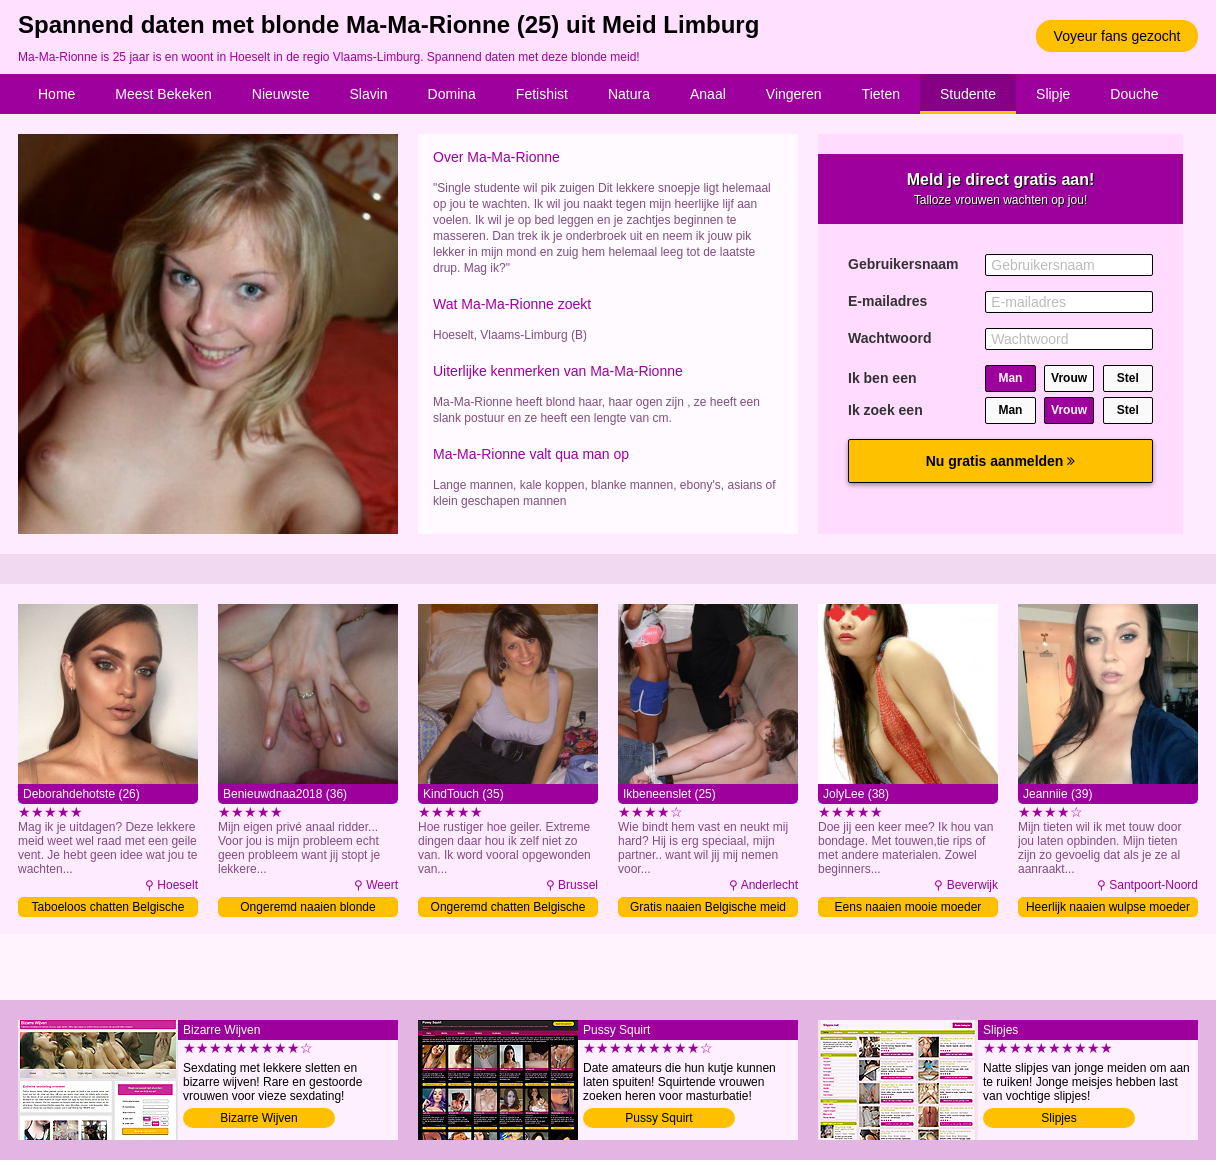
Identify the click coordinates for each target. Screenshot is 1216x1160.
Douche (1134, 94)
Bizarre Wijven (258, 1118)
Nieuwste (281, 94)
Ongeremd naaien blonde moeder (307, 908)
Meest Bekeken (163, 94)
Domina (452, 94)
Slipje (1053, 94)
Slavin (368, 94)
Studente (968, 94)
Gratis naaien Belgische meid (708, 907)
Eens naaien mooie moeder (908, 907)
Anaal (708, 94)
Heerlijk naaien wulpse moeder (1108, 907)
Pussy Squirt (658, 1118)
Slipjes (1058, 1118)
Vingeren (794, 94)
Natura (629, 94)
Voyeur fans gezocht (1117, 36)
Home (56, 94)
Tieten (881, 94)
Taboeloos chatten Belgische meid (108, 908)
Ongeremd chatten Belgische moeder (508, 908)
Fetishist (542, 94)
